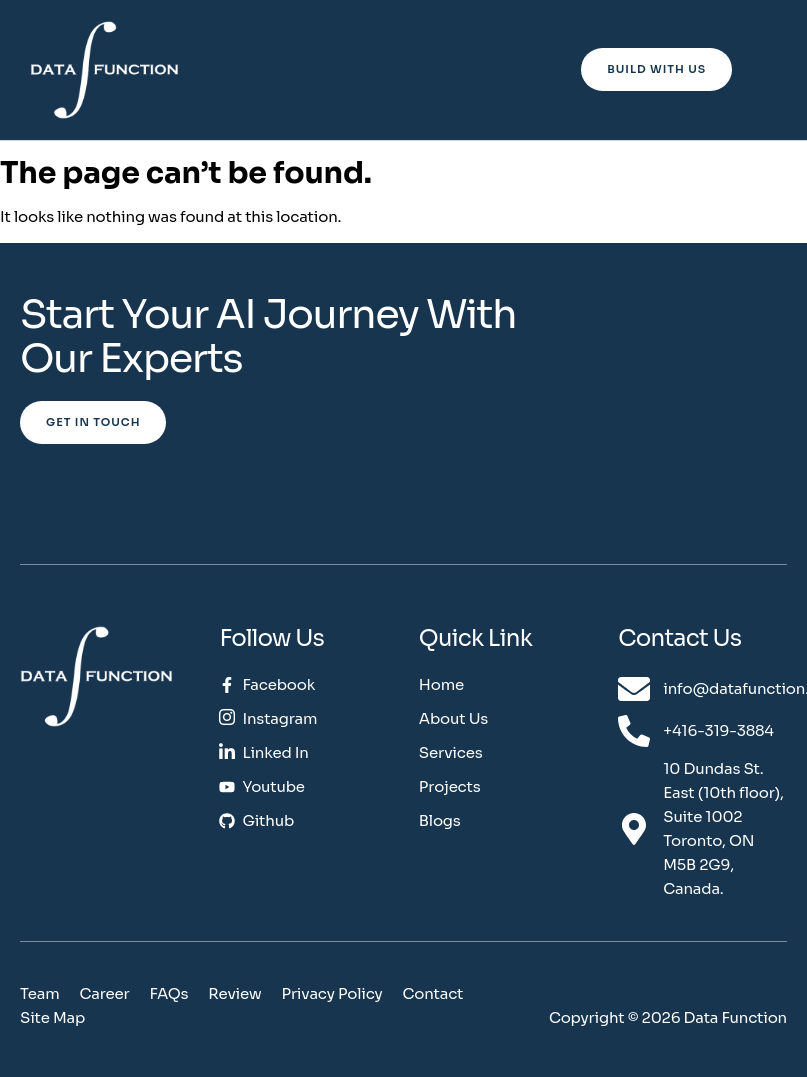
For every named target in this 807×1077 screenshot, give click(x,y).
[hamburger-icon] (763, 71)
